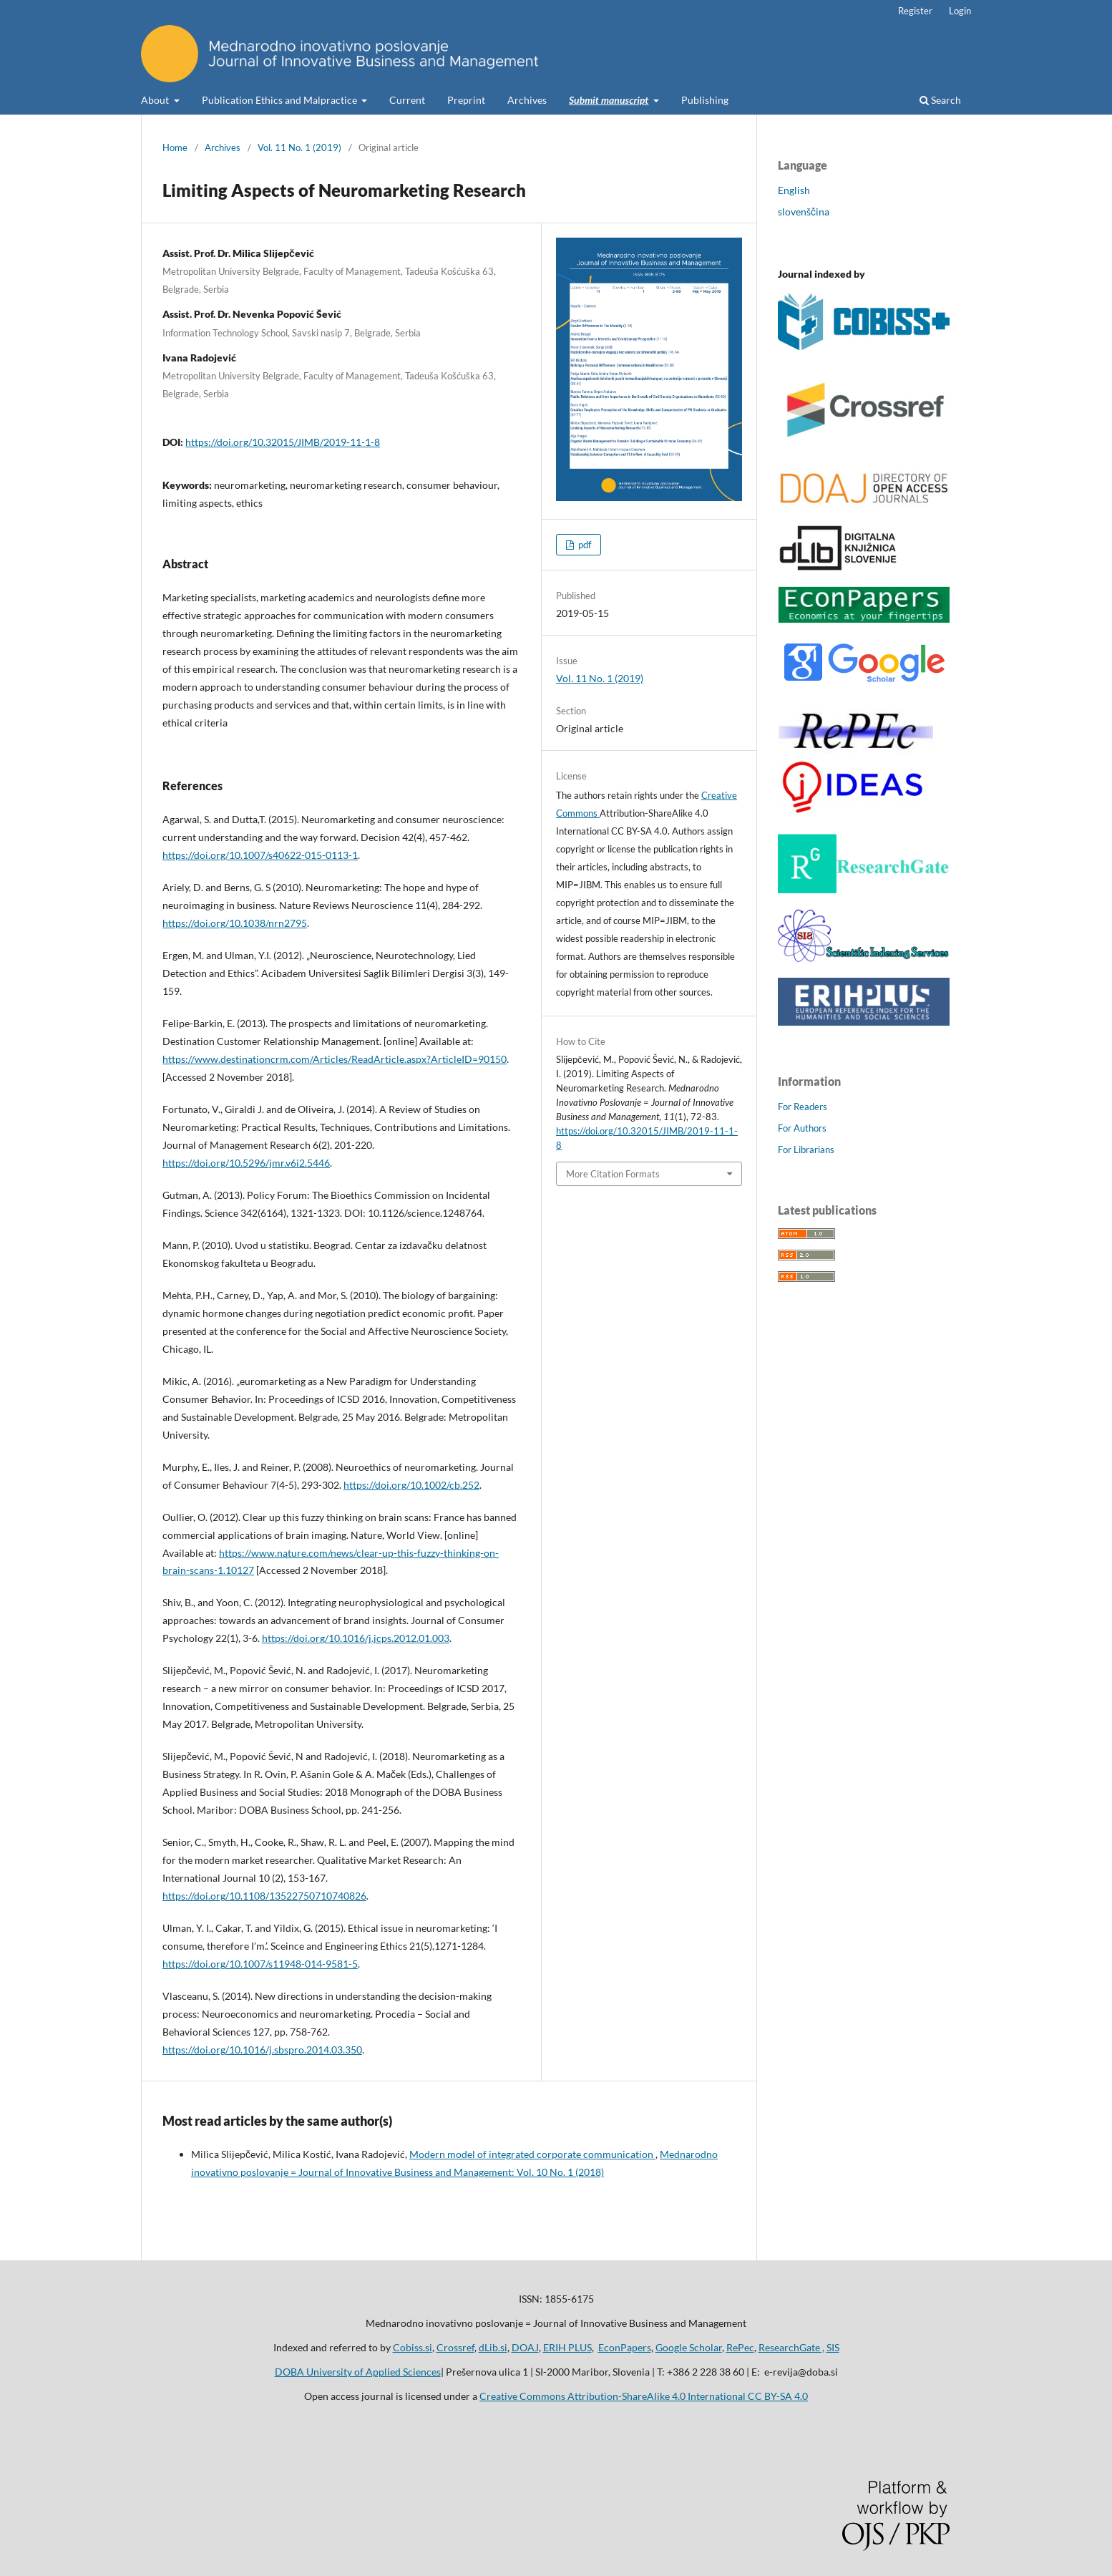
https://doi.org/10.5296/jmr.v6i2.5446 (246, 1163)
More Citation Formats (613, 1174)
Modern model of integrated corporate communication (532, 2154)
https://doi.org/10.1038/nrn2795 (234, 923)
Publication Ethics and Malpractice (280, 100)
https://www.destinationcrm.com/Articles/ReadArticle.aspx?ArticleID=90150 (334, 1059)
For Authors (802, 1128)
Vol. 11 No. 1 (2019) (299, 147)
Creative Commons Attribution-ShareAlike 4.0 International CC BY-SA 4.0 (643, 2396)
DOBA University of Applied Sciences (358, 2372)
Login (960, 10)
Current (407, 100)
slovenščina (803, 211)
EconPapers (624, 2347)
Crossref (455, 2347)
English (794, 190)
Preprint (466, 100)
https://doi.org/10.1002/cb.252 (411, 1485)
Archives (527, 100)
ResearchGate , (791, 2347)
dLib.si (493, 2347)
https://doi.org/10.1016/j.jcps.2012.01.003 (355, 1638)
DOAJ (525, 2347)
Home (174, 147)
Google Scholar (688, 2347)
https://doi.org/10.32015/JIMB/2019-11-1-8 (282, 442)
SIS (832, 2347)
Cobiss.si (412, 2347)
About (156, 100)
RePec (740, 2347)
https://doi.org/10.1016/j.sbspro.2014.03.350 (262, 2049)
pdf (583, 544)
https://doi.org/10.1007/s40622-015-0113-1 (260, 855)
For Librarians (806, 1149)
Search (940, 100)
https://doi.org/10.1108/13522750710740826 (264, 1896)
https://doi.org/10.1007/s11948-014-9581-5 (260, 1964)
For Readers (802, 1106)
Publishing (704, 100)
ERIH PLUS (567, 2347)
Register (915, 10)
